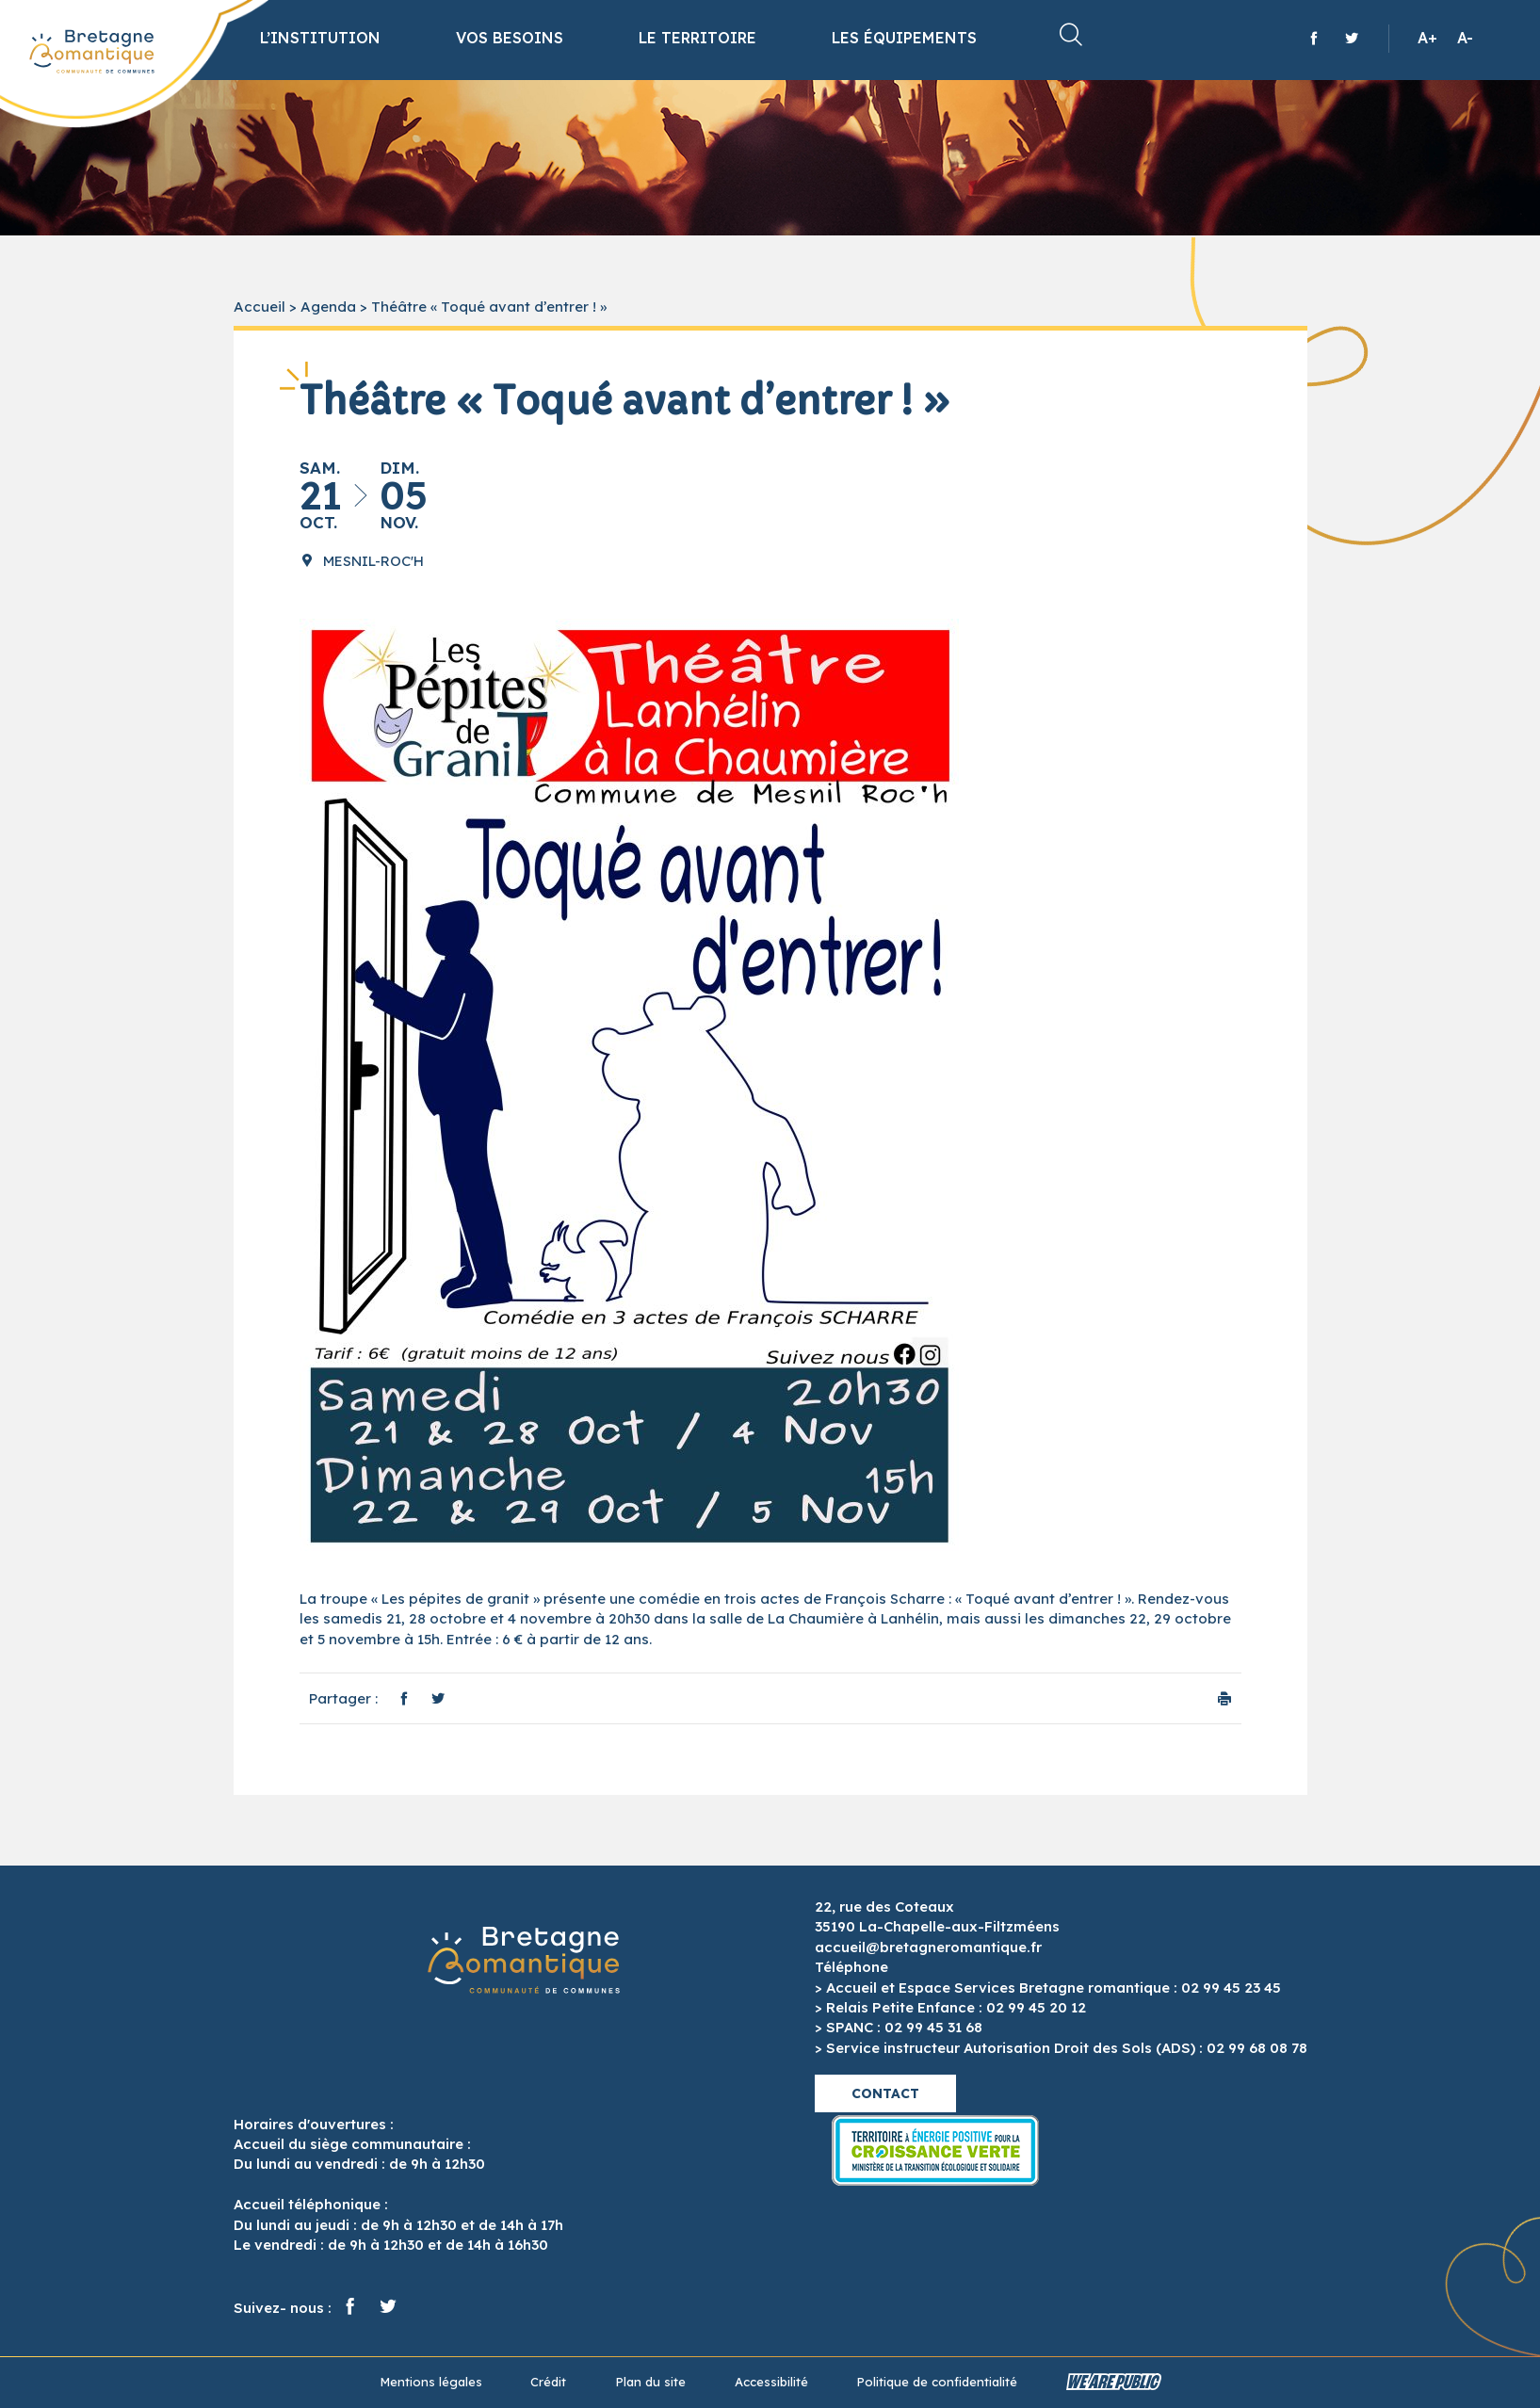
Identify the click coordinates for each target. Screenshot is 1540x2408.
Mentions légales (431, 2381)
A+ (1427, 37)
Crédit (548, 2381)
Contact (885, 2093)
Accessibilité (771, 2381)
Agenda (328, 306)
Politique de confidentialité (936, 2381)
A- (1465, 37)
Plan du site (650, 2381)
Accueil (259, 306)
